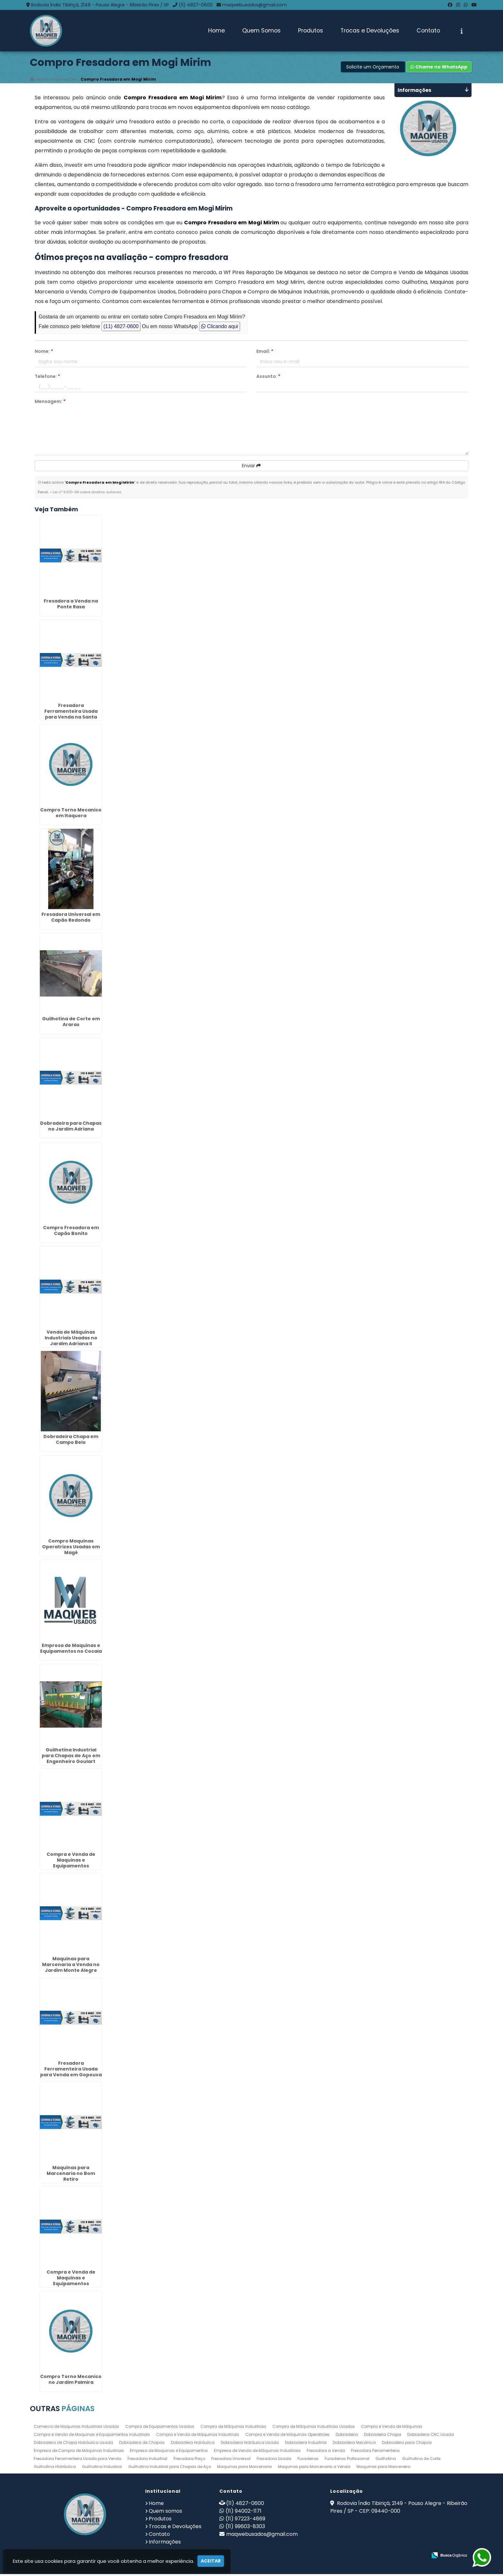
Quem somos (165, 2512)
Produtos (310, 30)
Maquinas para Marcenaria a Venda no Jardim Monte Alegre (71, 1966)
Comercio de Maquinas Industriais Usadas (76, 2428)
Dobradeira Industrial (306, 2444)
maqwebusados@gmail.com (254, 5)
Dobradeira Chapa (382, 2436)
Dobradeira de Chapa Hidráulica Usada (73, 2444)
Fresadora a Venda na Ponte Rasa (71, 605)
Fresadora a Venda (326, 2452)
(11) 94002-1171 (243, 2512)
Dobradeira (347, 2436)
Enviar (251, 467)
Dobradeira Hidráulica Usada (250, 2444)
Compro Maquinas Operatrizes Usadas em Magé (71, 1548)
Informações (165, 2543)
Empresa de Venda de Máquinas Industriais (257, 2452)
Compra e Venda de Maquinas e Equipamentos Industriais (92, 2436)
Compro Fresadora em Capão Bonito (71, 1232)
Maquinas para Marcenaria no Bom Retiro (71, 2175)
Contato (428, 30)
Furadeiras (308, 2460)
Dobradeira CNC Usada (430, 2436)
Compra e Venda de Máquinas (391, 2428)
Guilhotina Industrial (102, 2468)
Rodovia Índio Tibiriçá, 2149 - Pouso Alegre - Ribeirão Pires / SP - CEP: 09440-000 (398, 2508)
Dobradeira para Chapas (407, 2444)
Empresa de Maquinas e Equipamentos (169, 2452)
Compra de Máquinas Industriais (233, 2428)
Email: (264, 353)
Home (216, 30)
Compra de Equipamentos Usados (159, 2428)
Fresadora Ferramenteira (375, 2452)
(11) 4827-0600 (196, 5)
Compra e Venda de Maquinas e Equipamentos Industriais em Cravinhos (71, 2282)
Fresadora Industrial (147, 2460)
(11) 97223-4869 (245, 2520)
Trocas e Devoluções (369, 30)
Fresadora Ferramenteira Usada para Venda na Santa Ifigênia (71, 716)
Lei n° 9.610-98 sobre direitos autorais (87, 493)
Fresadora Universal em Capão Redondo (70, 919)
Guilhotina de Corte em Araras (71, 1023)
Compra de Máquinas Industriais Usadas (313, 2428)
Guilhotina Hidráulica (55, 2468)
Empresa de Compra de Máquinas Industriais (79, 2452)
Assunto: (268, 378)
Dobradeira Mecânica (354, 2444)
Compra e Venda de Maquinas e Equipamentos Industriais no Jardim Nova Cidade (71, 1867)
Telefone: (47, 378)
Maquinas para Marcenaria (244, 2468)
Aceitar (211, 2561)
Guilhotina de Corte (421, 2460)
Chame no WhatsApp (438, 68)
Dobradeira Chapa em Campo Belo (70, 1441)
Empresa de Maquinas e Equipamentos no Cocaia (71, 1650)
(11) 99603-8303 (245, 2528)
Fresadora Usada (274, 2460)
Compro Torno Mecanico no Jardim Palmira (70, 2381)
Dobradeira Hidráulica (193, 2444)
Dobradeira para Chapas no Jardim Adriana (70, 1128)
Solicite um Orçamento (372, 68)
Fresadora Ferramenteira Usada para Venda (77, 2460)
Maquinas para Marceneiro (383, 2468)
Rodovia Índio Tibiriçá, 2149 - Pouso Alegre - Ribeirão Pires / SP (100, 5)
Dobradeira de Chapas (142, 2444)
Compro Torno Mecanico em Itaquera (70, 814)
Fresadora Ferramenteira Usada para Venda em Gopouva (71, 2071)
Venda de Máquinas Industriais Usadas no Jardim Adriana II (71, 1339)
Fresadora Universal (231, 2460)
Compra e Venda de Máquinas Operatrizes (287, 2436)
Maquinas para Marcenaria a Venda (314, 2468)
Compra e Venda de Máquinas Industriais (197, 2436)
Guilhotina (385, 2460)
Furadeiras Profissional (347, 2460)
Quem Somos (261, 30)
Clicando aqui (219, 328)
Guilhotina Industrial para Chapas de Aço (169, 2468)
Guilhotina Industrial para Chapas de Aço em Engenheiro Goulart (71, 1757)
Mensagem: (50, 403)
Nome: (44, 353)
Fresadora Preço (189, 2460)
